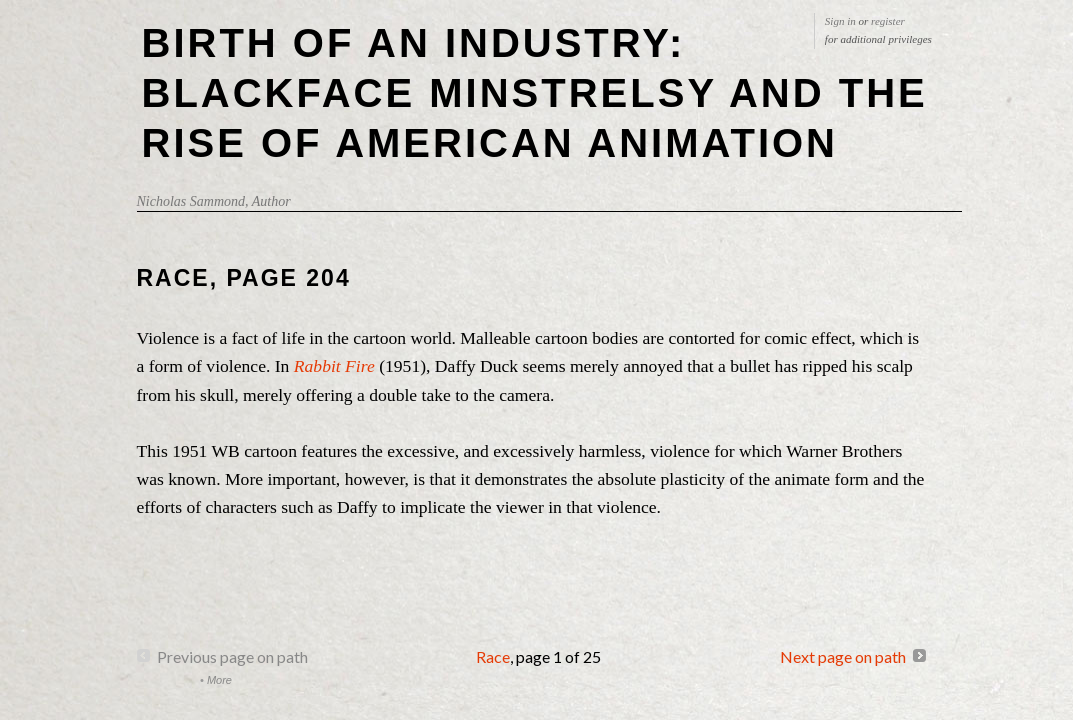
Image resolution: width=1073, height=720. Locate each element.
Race (493, 656)
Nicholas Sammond (191, 201)
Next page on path (843, 656)
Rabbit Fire (334, 366)
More (219, 680)
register (888, 21)
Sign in (840, 21)
